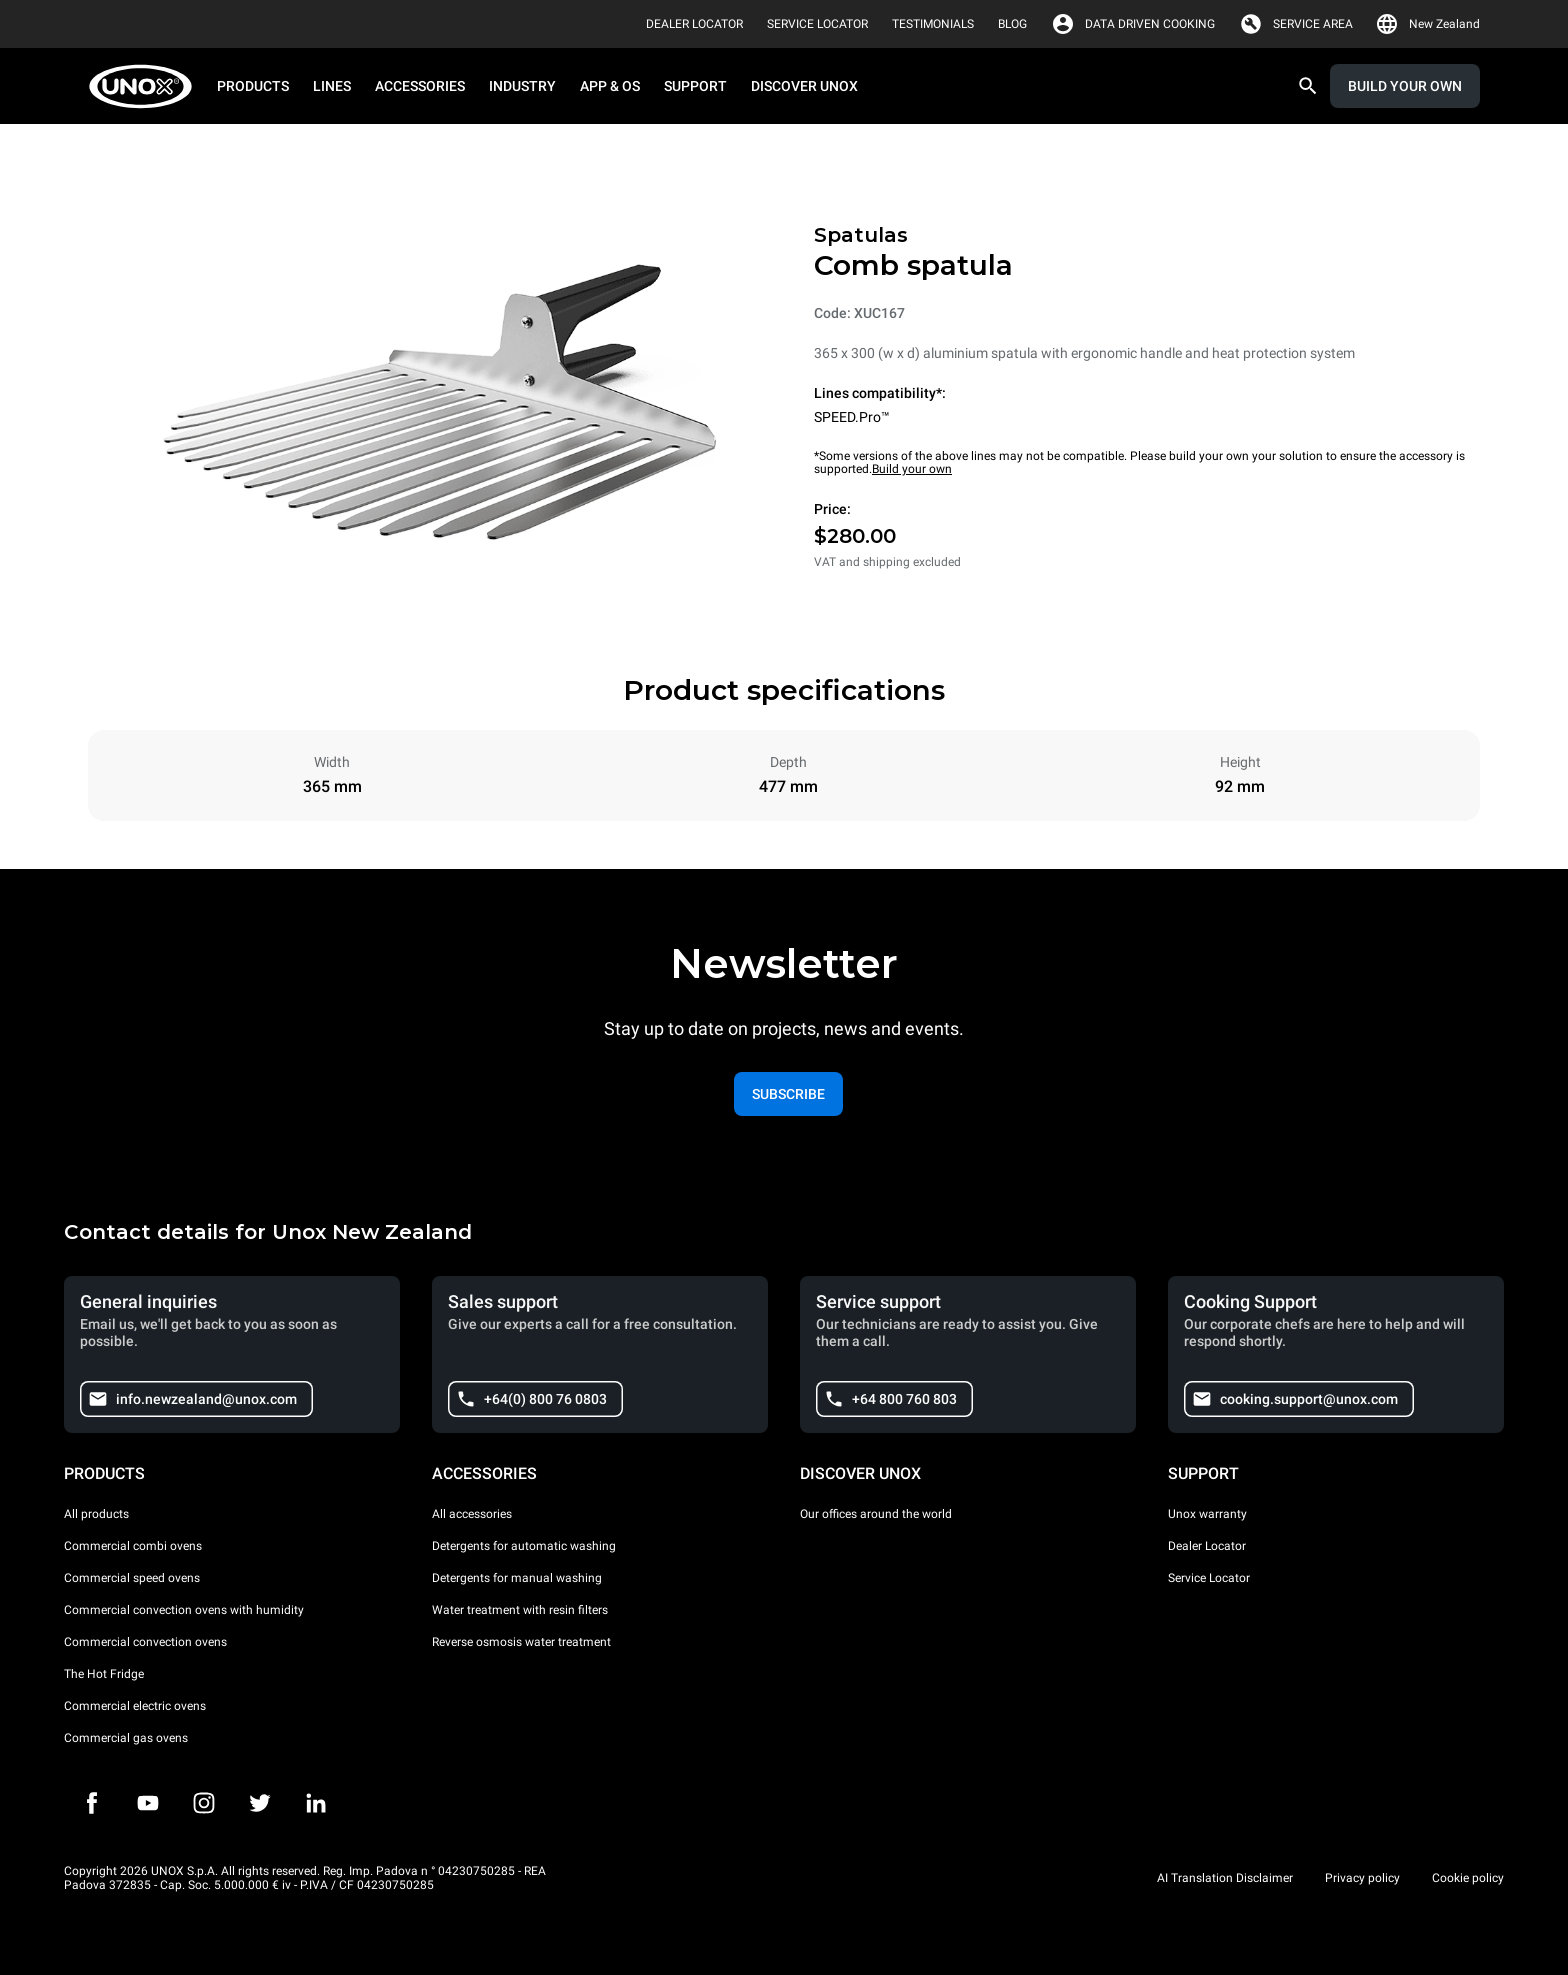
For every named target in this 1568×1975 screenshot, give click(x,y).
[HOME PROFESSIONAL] (146, 86)
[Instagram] (204, 1803)
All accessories (472, 1514)
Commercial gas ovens (126, 1738)
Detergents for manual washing (517, 1578)
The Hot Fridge (104, 1674)
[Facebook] (92, 1803)
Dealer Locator (1207, 1546)
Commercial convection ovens (145, 1642)
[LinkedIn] (316, 1803)
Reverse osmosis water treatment (521, 1642)
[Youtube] (148, 1803)
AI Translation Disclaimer (1225, 1878)
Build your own (912, 469)
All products (96, 1514)
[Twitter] (260, 1803)
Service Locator (1209, 1578)
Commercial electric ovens (135, 1706)
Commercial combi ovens (133, 1546)
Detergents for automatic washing (524, 1546)
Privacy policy (1362, 1878)
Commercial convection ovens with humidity (184, 1610)
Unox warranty (1207, 1514)
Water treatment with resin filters (520, 1610)
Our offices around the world (876, 1514)
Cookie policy (1468, 1878)
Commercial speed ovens (132, 1578)
